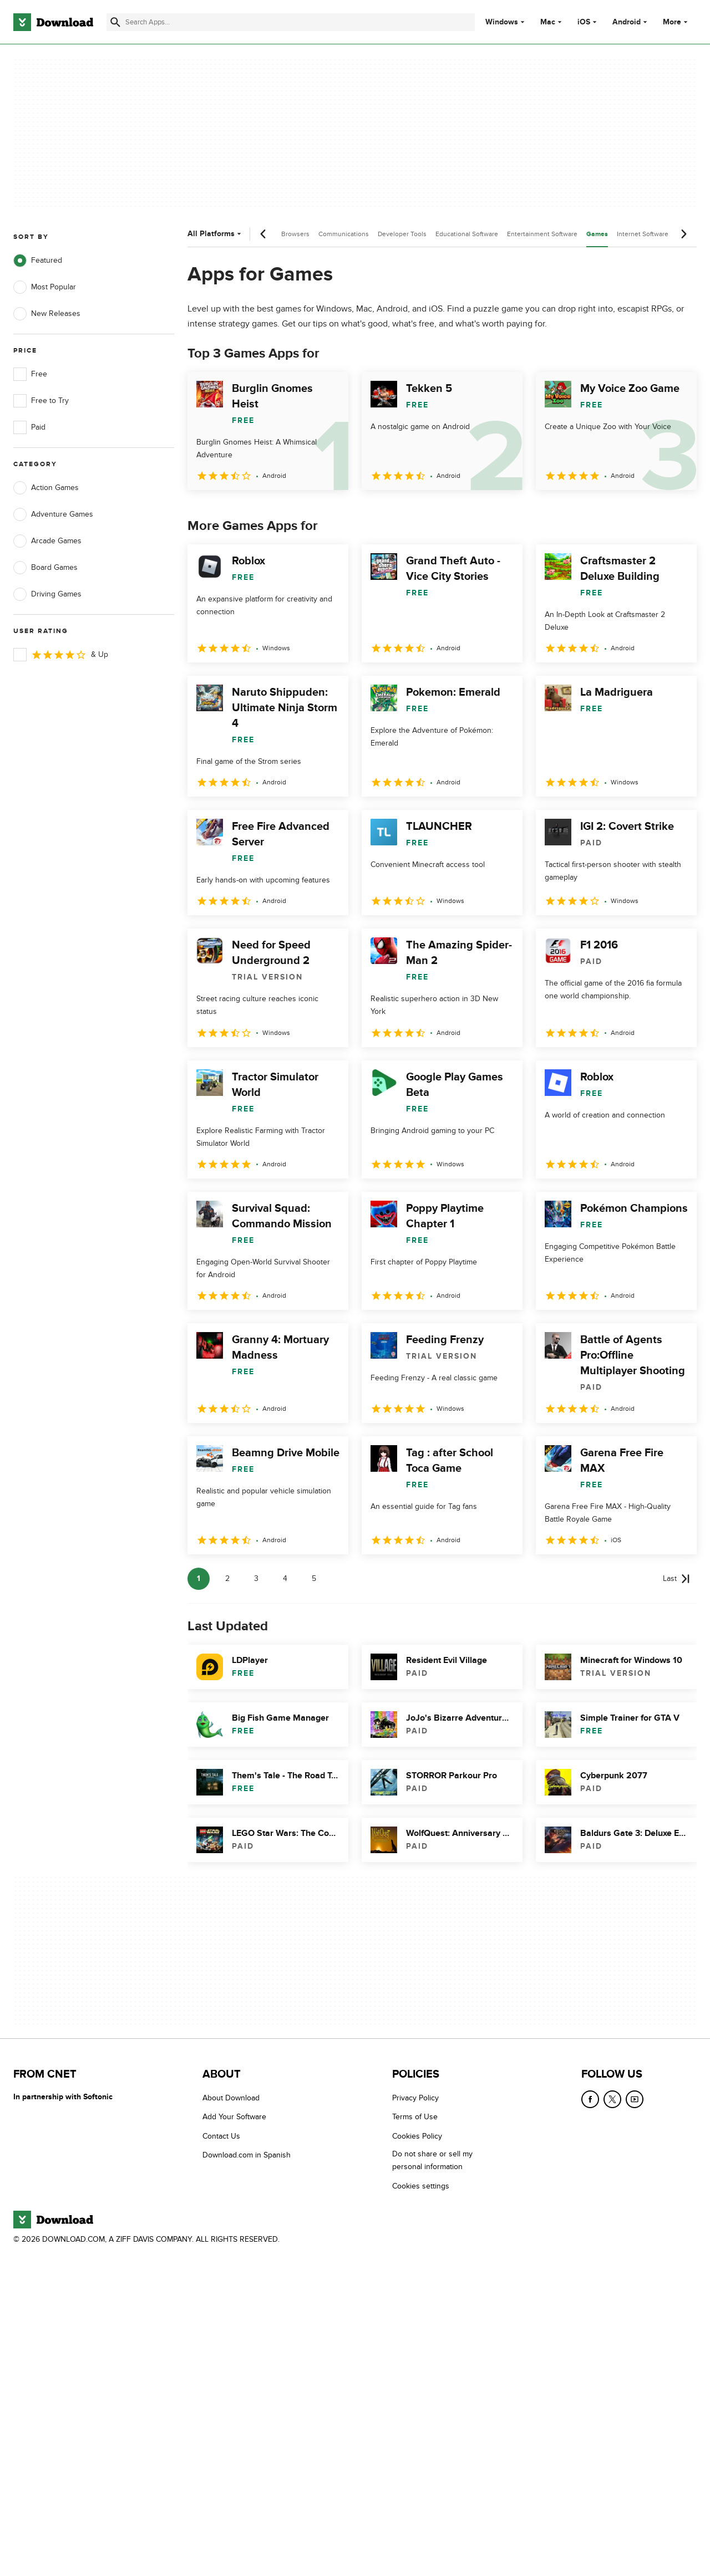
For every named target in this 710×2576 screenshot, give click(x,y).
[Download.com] (53, 22)
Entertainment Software (542, 234)
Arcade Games (47, 541)
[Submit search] (115, 22)
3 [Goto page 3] (256, 1578)
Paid (29, 427)
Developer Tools (402, 234)
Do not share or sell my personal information (432, 2160)
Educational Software (466, 234)
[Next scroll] (683, 234)
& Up (60, 654)
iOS (583, 22)
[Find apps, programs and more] (290, 22)
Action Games (46, 487)
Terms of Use (415, 2116)
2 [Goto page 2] (227, 1578)
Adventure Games (53, 514)
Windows (501, 22)
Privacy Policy (415, 2098)
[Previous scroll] (263, 234)
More (676, 22)
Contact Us (221, 2136)
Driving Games (47, 594)
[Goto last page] (676, 1579)
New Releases (46, 313)
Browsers (295, 234)
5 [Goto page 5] (314, 1578)
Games (597, 234)
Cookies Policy (417, 2136)
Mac (547, 22)
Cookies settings (420, 2186)
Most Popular (44, 287)
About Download (231, 2098)
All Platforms (215, 233)
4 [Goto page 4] (285, 1578)
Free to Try (41, 400)
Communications (343, 234)
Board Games (45, 567)
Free (30, 374)
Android (626, 22)
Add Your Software (234, 2116)
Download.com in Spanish (246, 2155)
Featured (37, 260)
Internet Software (642, 234)
